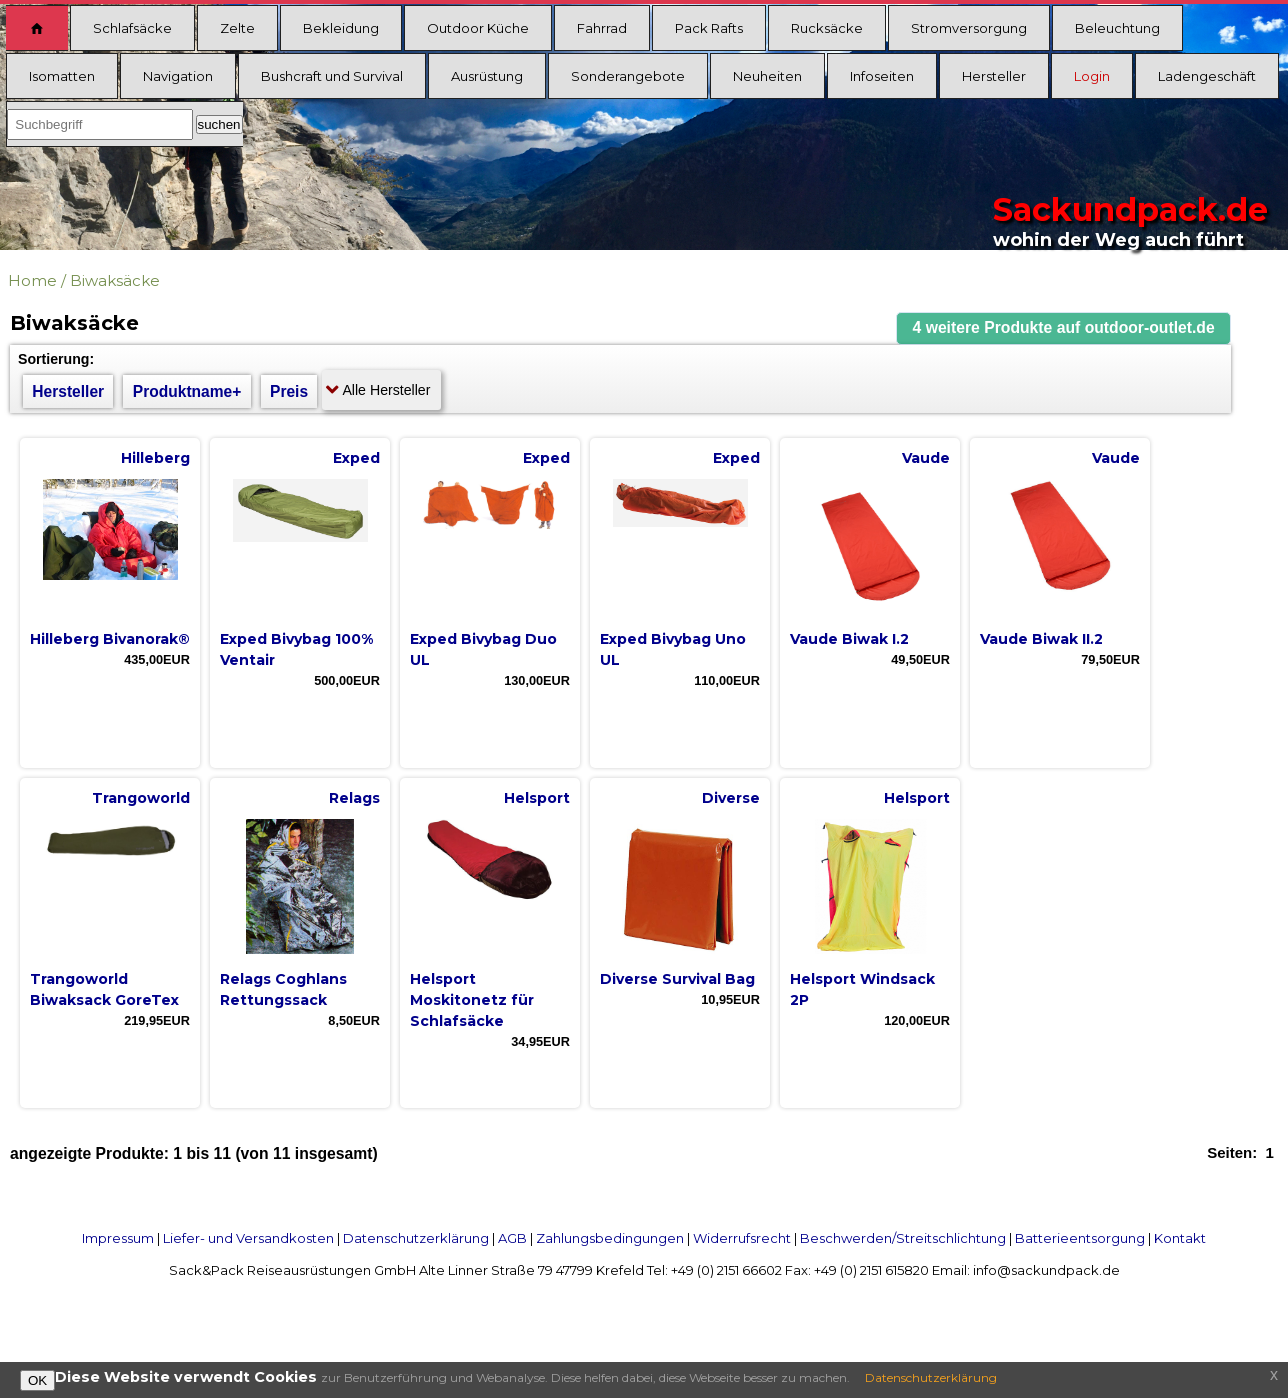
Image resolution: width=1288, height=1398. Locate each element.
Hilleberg (155, 458)
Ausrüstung (487, 76)
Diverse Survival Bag (677, 979)
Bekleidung (341, 28)
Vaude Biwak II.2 (1041, 639)
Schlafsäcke (132, 28)
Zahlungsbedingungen (610, 1238)
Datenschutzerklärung (416, 1238)
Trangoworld (141, 798)
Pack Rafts (709, 28)
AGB (512, 1238)
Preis (289, 391)
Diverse (731, 798)
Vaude (926, 458)
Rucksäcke (827, 28)
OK (37, 1380)
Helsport (537, 798)
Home (32, 280)
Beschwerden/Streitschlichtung (903, 1238)
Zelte (237, 28)
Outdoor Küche (478, 28)
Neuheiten (767, 76)
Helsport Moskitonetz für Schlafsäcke (472, 1000)
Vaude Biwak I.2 (849, 639)
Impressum (118, 1238)
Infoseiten (882, 76)
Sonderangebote (628, 76)
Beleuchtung (1117, 28)
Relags (354, 798)
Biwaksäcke (115, 280)
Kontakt (1180, 1238)
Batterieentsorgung (1080, 1238)
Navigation (178, 76)
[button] (1064, 328)
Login (1092, 76)
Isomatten (62, 76)
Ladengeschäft (1207, 76)
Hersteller (994, 76)
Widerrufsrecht (742, 1238)
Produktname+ (187, 391)
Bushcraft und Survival (332, 76)
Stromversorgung (969, 28)
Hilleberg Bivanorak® (110, 639)
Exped (356, 458)
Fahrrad (602, 28)
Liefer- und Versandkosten (248, 1238)
